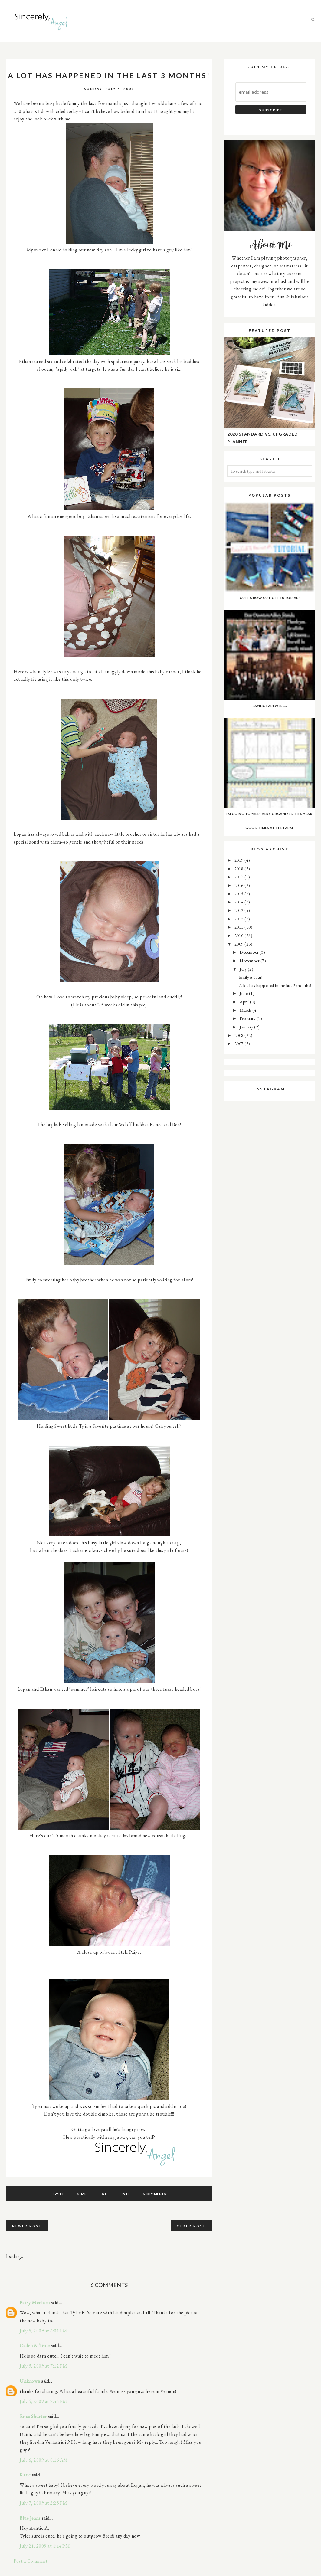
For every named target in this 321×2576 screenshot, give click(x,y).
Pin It (125, 2194)
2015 (239, 893)
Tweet (58, 2194)
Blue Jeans (30, 2518)
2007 (239, 1043)
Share (83, 2194)
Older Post (191, 2226)
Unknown (30, 2381)
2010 (239, 935)
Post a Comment (30, 2561)
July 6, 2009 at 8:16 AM (44, 2460)
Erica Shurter (33, 2416)
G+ (104, 2194)
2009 (239, 944)
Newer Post (27, 2226)
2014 (239, 902)
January (247, 1027)
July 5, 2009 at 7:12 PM (43, 2366)
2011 (239, 927)
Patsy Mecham (35, 2302)
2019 (239, 860)
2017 (239, 877)
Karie (25, 2475)
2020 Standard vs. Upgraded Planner (262, 437)
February (248, 1018)
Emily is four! (251, 977)
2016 (239, 885)
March (246, 1010)
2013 (239, 910)
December (250, 952)
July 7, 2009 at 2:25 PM (43, 2503)
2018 (239, 868)
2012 (239, 919)
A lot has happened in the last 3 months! (275, 985)
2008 (239, 1035)
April (245, 1002)
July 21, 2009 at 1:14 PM (45, 2546)
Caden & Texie (35, 2345)
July (244, 969)
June (244, 993)
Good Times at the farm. (269, 828)
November (250, 960)
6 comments (154, 2194)
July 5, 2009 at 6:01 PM (43, 2331)
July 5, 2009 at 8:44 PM (43, 2401)
